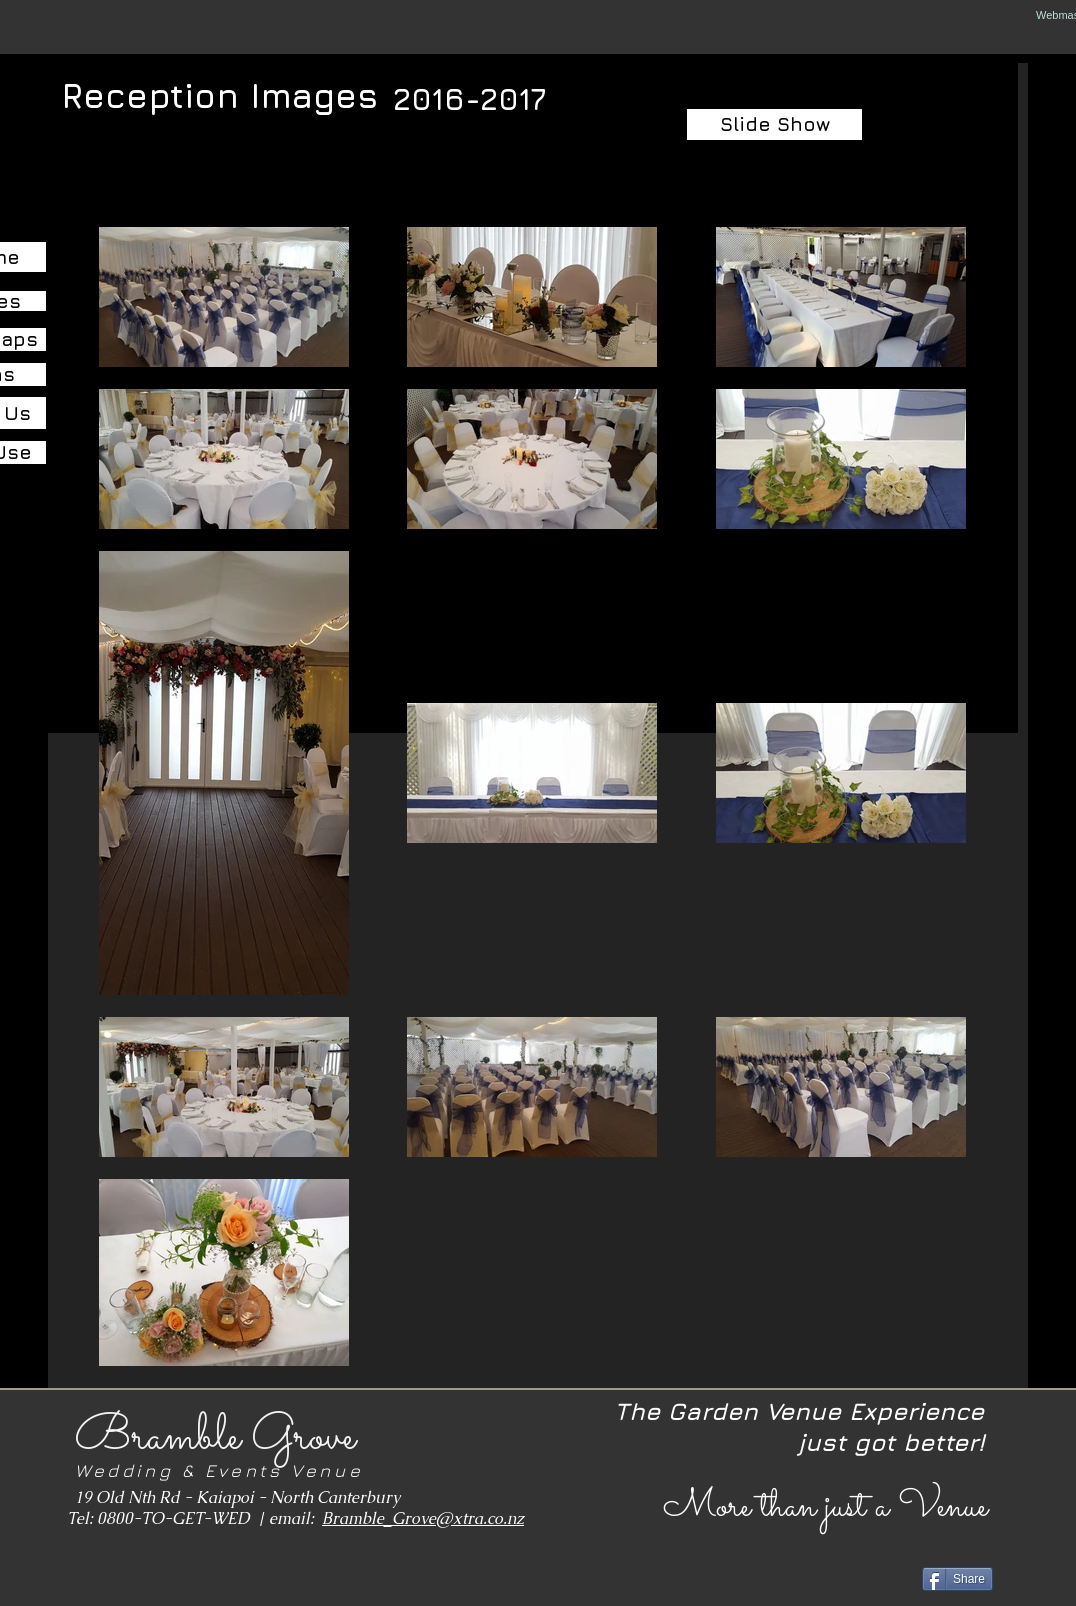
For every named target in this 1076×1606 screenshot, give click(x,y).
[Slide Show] (774, 124)
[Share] (957, 1579)
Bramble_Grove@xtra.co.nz (423, 1518)
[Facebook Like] (116, 1577)
